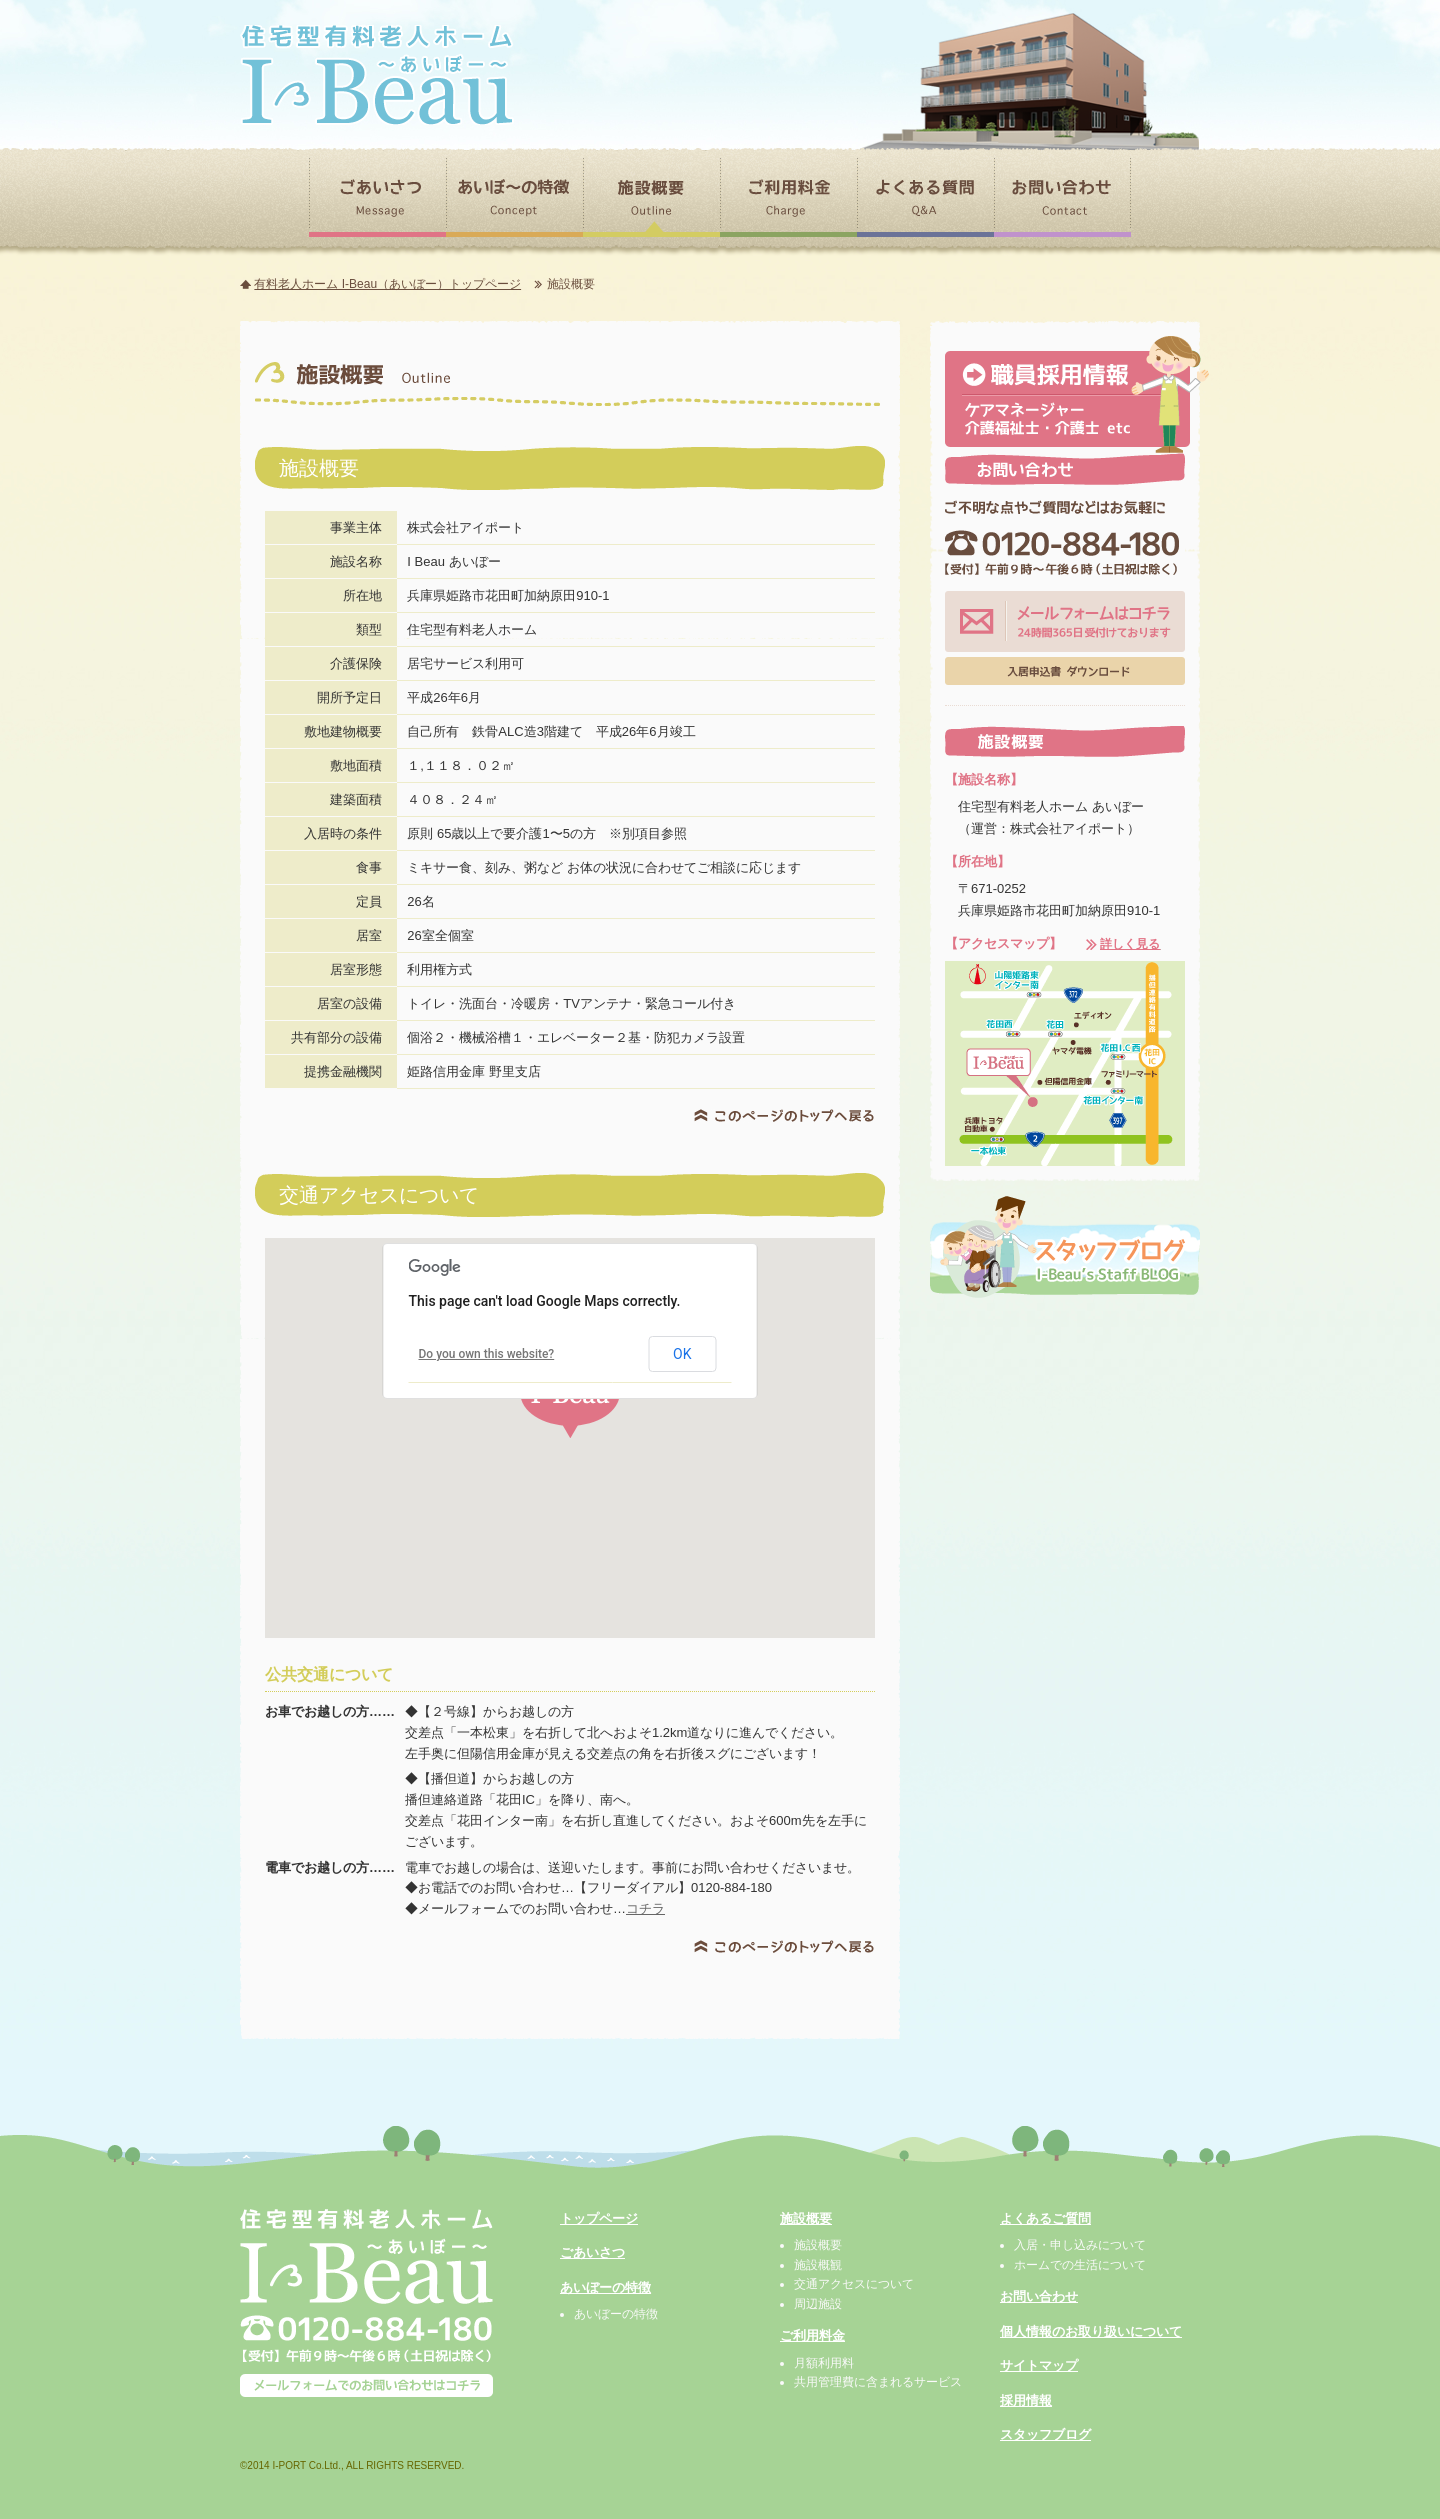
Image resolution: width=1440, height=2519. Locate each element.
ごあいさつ (592, 2252)
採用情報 (1026, 2400)
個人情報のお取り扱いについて (1091, 2331)
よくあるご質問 (1045, 2218)
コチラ (645, 1908)
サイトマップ (1039, 2365)
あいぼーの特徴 (605, 2287)
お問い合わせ (1039, 2296)
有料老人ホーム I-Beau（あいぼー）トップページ (387, 284)
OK (682, 1354)
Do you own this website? (487, 1354)
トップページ (599, 2218)
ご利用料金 (812, 2335)
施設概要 (806, 2218)
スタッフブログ (1045, 2434)
